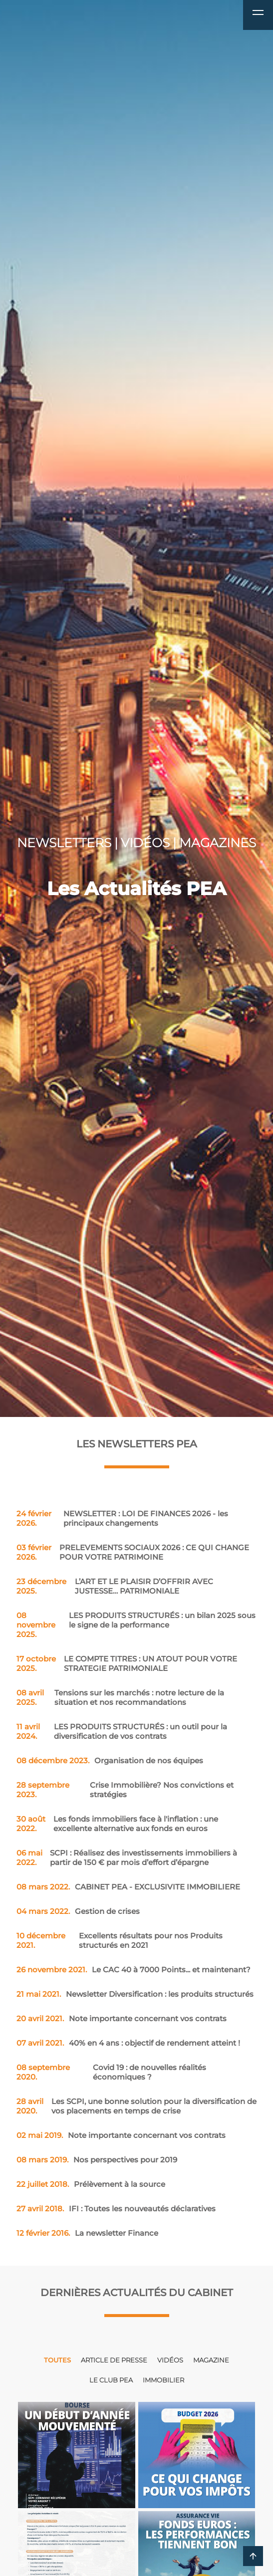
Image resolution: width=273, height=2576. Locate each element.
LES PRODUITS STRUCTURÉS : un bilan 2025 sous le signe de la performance (136, 1625)
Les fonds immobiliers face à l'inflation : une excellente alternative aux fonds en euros (117, 1823)
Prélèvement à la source (90, 2184)
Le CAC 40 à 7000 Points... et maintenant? (133, 1969)
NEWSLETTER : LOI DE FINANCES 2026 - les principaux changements (122, 1518)
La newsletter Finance (87, 2233)
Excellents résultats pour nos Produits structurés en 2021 (119, 1940)
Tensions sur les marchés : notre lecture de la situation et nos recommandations (120, 1697)
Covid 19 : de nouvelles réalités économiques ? (111, 2072)
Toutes (57, 2360)
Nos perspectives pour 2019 (96, 2159)
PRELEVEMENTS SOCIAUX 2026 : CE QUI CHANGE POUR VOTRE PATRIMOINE (132, 1552)
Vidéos (170, 2360)
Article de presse (114, 2360)
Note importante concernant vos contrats (121, 2018)
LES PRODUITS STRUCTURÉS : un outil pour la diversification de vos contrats (121, 1731)
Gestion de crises (78, 1911)
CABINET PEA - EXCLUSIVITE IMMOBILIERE (128, 1886)
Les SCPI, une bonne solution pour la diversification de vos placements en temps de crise (136, 2106)
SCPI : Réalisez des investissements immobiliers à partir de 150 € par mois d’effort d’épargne (126, 1857)
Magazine (211, 2360)
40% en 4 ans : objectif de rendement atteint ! (128, 2043)
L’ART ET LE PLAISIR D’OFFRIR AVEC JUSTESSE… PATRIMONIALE (114, 1586)
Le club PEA (111, 2380)
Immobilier (163, 2380)
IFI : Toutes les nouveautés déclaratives (116, 2208)
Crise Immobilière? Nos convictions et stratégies (125, 1789)
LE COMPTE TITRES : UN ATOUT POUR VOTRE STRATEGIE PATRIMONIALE (126, 1663)
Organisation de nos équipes (109, 1760)
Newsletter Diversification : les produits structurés (135, 1994)
